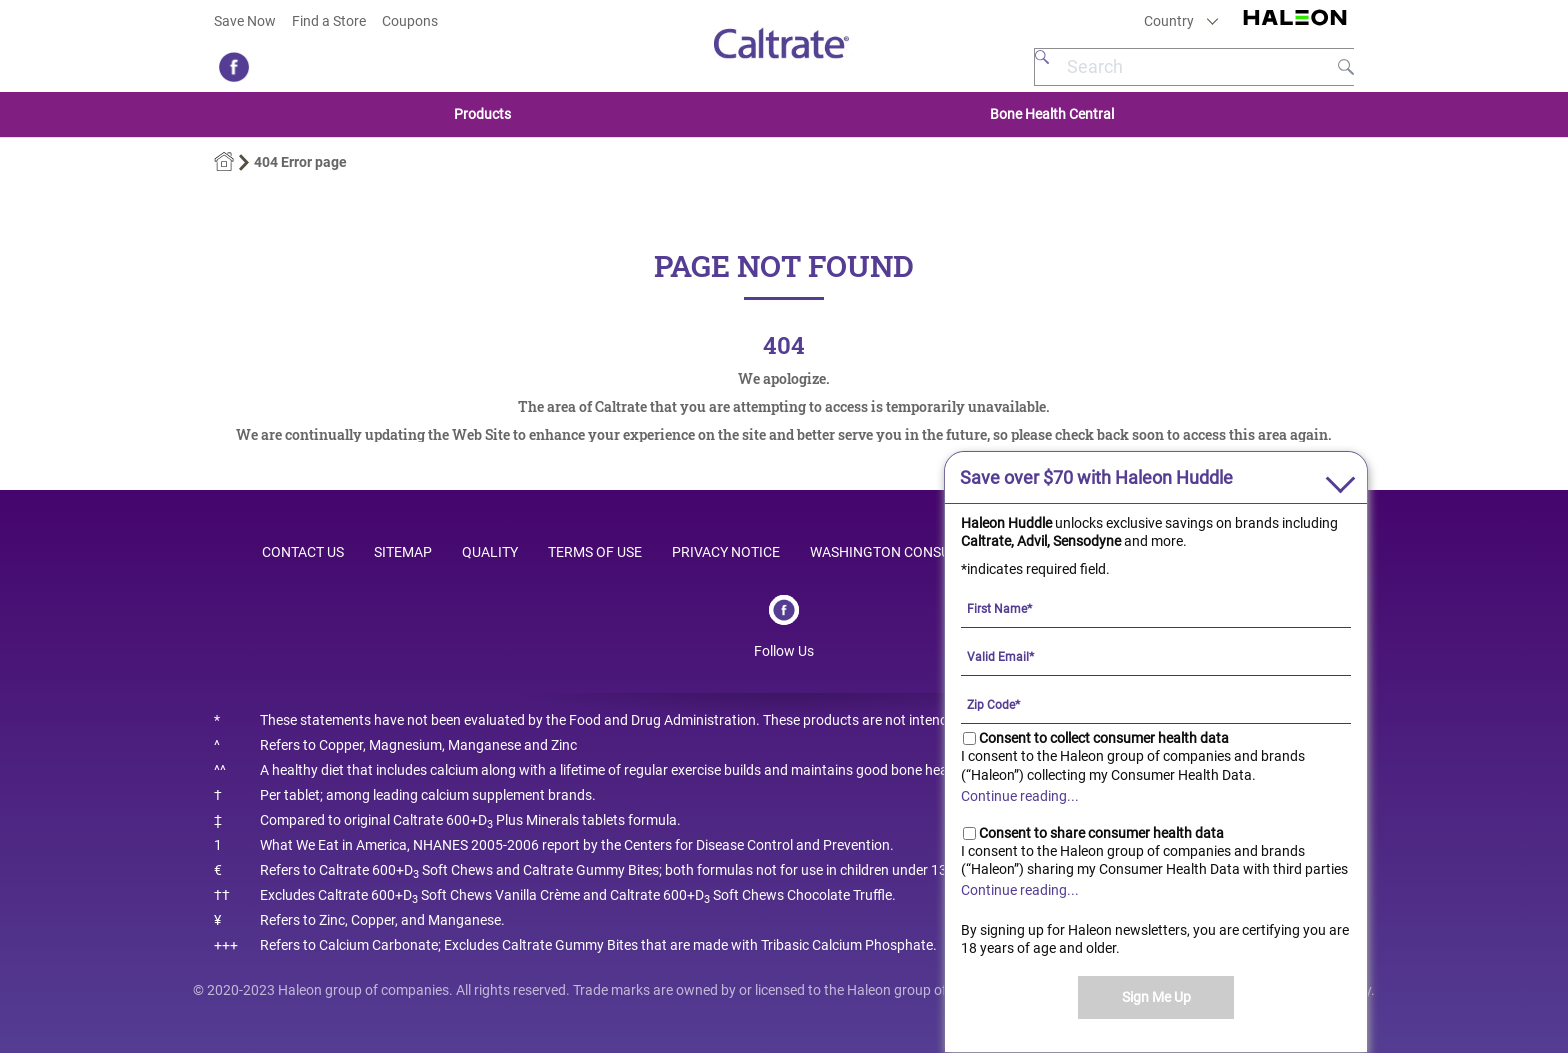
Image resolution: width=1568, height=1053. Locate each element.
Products (482, 114)
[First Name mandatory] (1156, 608)
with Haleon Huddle (1096, 477)
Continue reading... (1020, 796)
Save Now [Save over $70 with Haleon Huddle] (245, 21)
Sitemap (403, 552)
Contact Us (303, 552)
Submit (1346, 67)
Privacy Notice (726, 552)
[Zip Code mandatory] (1156, 704)
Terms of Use (595, 552)
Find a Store (329, 21)
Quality (490, 552)
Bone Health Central (1052, 114)
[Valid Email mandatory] (1156, 656)
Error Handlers (224, 162)
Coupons (410, 21)
